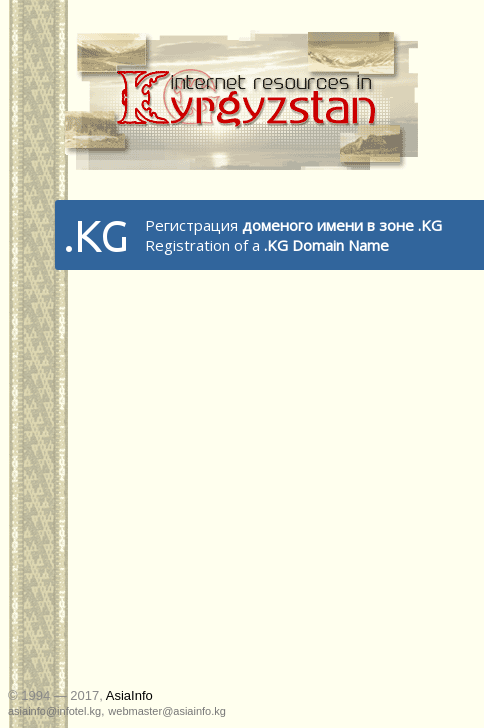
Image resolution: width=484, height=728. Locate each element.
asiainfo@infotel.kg (54, 711)
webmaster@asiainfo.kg (167, 711)
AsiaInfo (129, 695)
